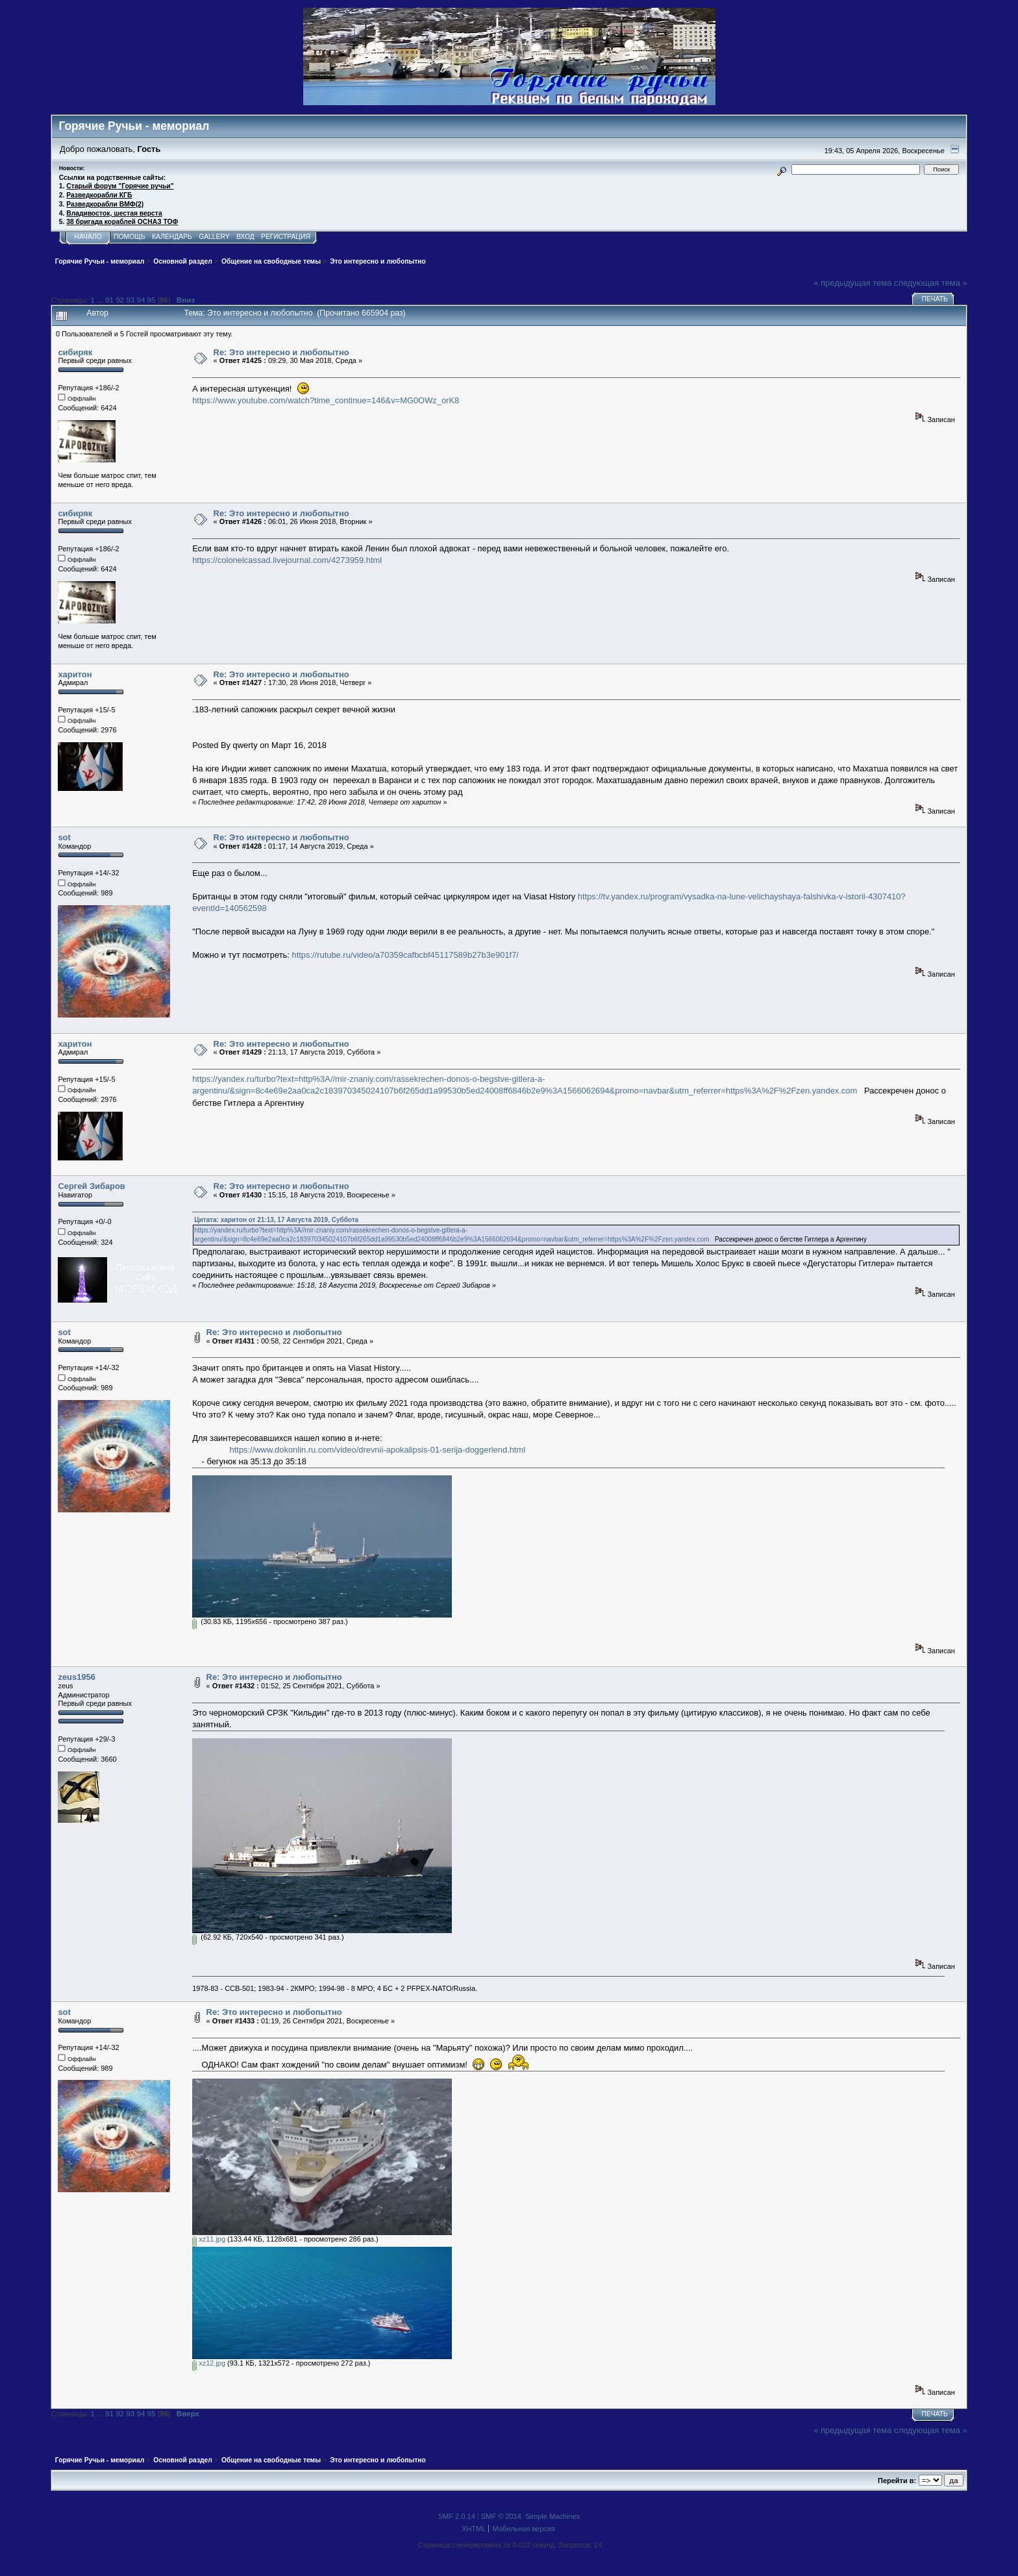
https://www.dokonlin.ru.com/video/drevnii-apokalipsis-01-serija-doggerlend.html (378, 1450)
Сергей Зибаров (91, 1186)
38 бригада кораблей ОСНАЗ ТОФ (122, 221)
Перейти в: (897, 2480)
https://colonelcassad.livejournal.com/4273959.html (287, 560)
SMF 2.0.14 (456, 2516)
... (101, 299)
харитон (75, 674)
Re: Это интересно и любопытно (281, 352)
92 (120, 299)
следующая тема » (930, 283)
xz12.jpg (208, 2363)
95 (151, 299)
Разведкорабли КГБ (99, 195)
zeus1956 (76, 1677)
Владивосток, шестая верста (114, 213)
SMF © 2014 (501, 2516)
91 (109, 299)
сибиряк (75, 352)
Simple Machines (552, 2516)
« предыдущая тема (852, 283)
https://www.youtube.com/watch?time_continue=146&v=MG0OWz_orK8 (325, 400)
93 (130, 299)
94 (140, 299)
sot (64, 837)
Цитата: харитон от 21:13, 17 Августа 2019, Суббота (276, 1219)
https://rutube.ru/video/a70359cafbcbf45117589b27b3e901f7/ (405, 955)
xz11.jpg (208, 2239)
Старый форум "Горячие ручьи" (119, 186)
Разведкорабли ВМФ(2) (104, 204)
